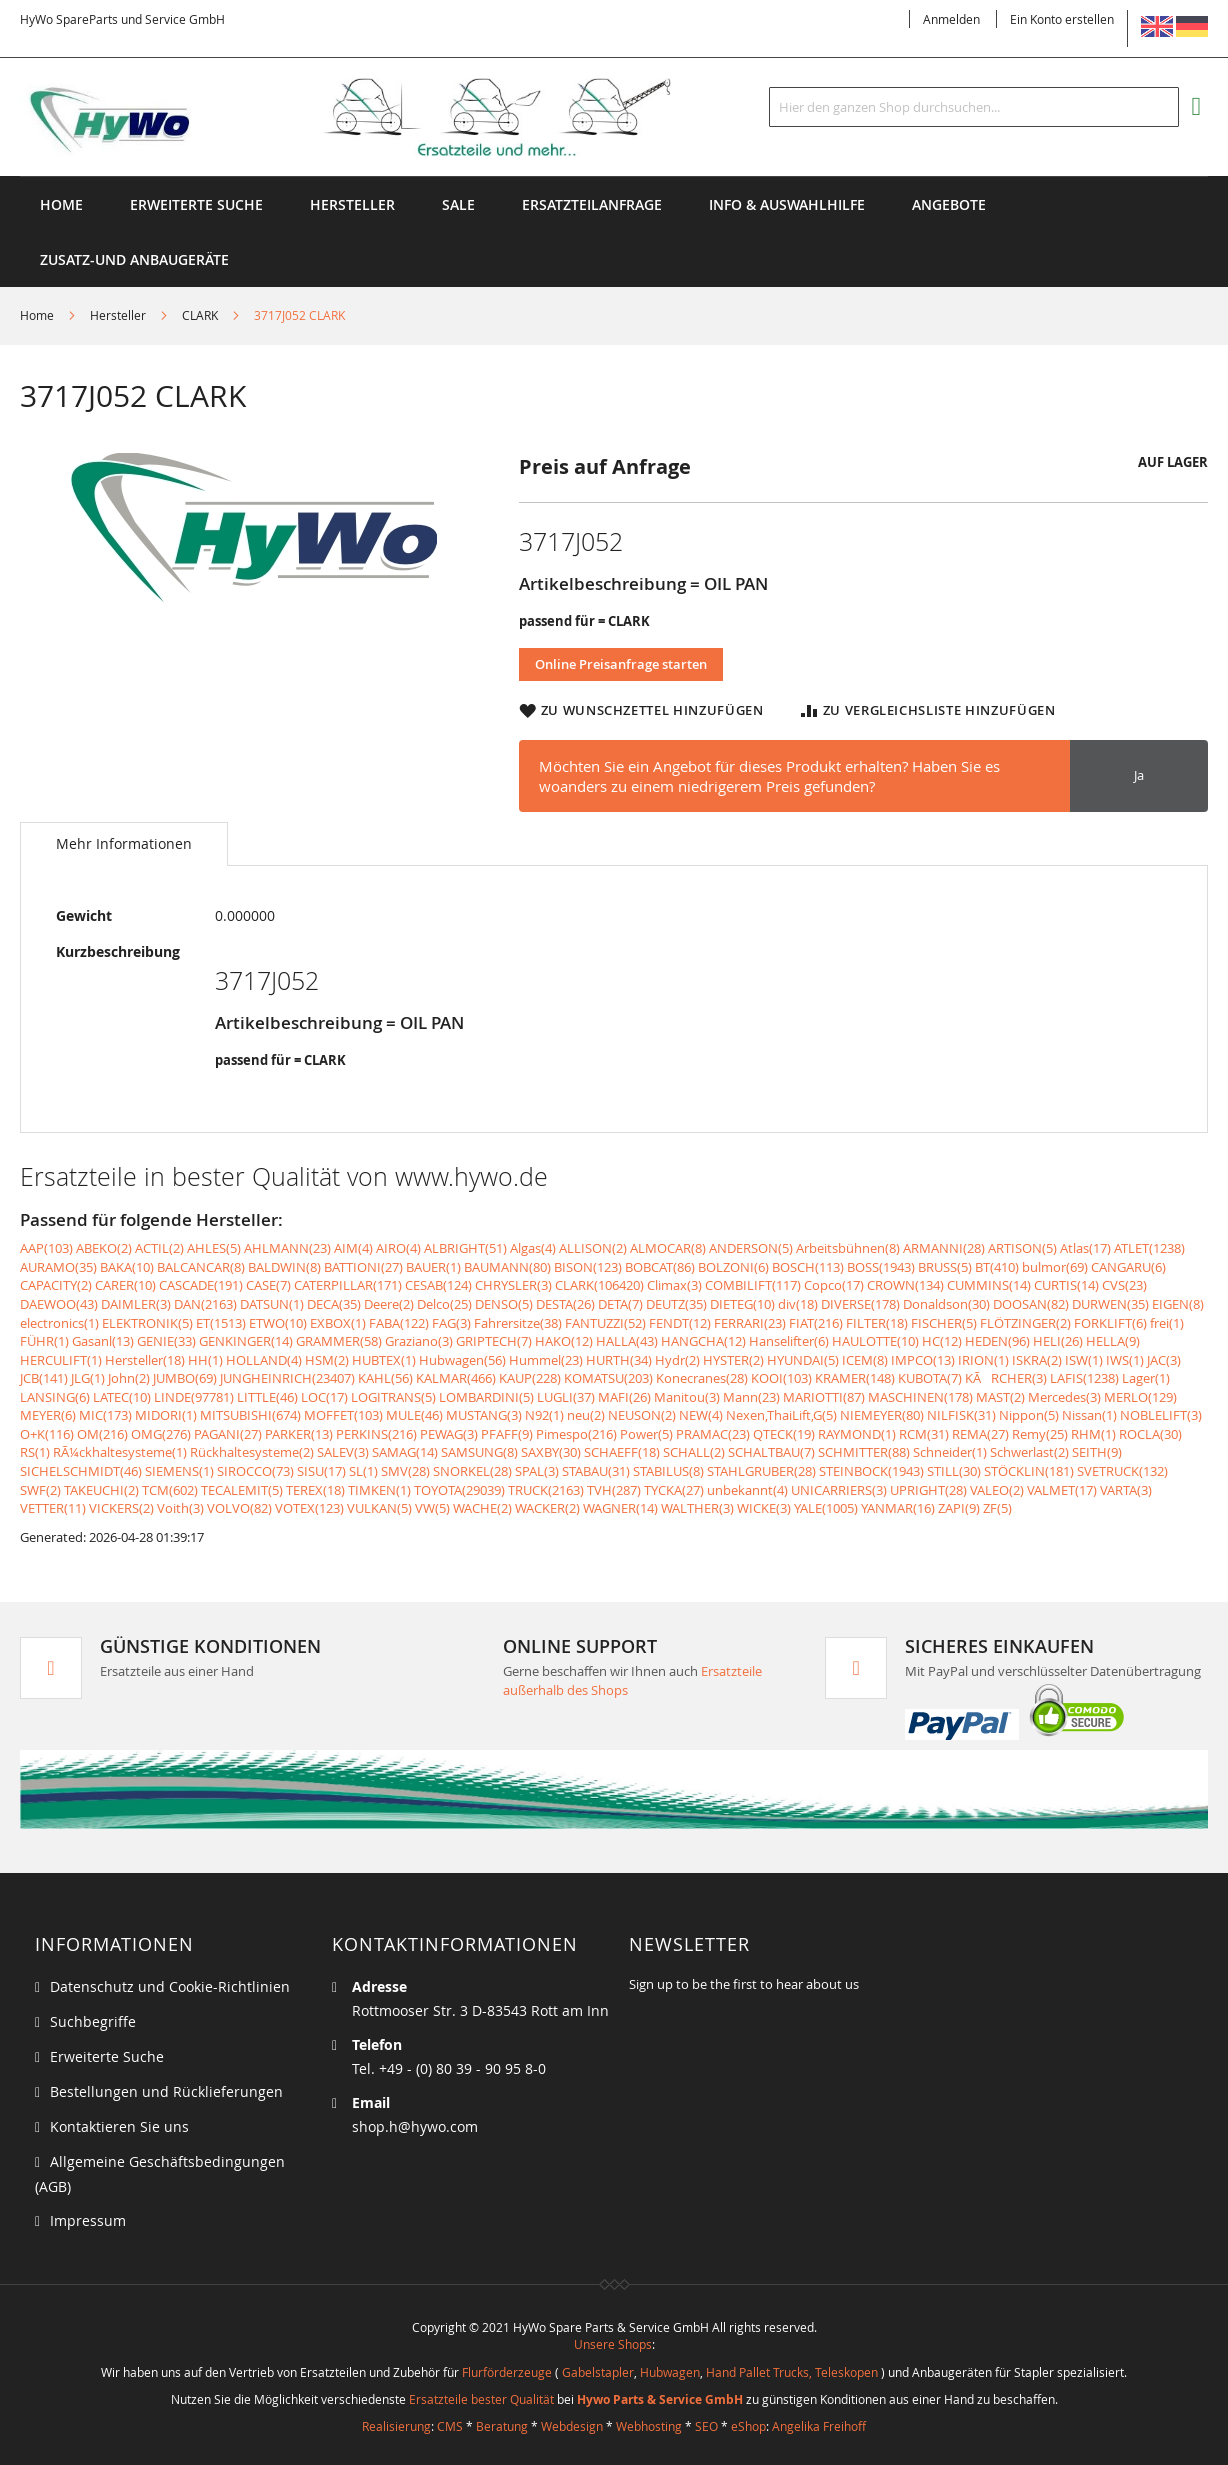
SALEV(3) (343, 1452)
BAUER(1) (433, 1267)
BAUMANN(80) (507, 1267)
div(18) (798, 1304)
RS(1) (35, 1452)
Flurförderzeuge (507, 2372)
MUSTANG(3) (484, 1415)
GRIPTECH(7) (494, 1341)
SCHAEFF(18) (622, 1452)
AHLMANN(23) (287, 1248)
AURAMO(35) (58, 1267)
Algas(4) (533, 1248)
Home (61, 204)
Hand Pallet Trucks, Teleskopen (792, 2372)
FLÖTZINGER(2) (1025, 1323)
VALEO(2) (997, 1490)
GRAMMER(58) (339, 1341)
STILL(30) (954, 1471)
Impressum (88, 2220)
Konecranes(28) (702, 1378)
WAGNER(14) (620, 1508)
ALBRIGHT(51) (465, 1248)
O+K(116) (47, 1434)
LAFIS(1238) (1084, 1378)
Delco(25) (444, 1304)
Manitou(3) (687, 1397)
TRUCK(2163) (546, 1490)
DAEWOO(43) (59, 1304)
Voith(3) (180, 1508)
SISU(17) (321, 1471)
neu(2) (586, 1415)
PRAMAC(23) (713, 1434)
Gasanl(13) (103, 1341)
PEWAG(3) (449, 1434)
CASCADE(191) (201, 1285)
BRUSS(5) (945, 1267)
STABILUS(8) (668, 1471)
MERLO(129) (1140, 1397)
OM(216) (102, 1434)
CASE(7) (268, 1285)
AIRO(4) (398, 1248)
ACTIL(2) (159, 1248)
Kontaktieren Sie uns (119, 2126)
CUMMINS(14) (989, 1285)
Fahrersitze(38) (518, 1323)
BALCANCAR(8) (201, 1267)
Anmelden (951, 19)
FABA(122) (399, 1323)
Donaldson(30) (946, 1304)
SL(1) (363, 1471)
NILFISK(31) (961, 1415)
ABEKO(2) (104, 1248)
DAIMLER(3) (136, 1304)
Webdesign (572, 2426)
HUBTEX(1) (384, 1360)
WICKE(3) (764, 1508)
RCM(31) (924, 1434)
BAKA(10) (127, 1267)
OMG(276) (161, 1434)
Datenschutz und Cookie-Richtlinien (170, 1986)
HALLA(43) (627, 1341)
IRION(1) (983, 1360)
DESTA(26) (565, 1304)
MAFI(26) (624, 1397)
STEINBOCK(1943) (871, 1471)
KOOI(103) (781, 1378)
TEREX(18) (315, 1490)
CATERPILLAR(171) (348, 1285)
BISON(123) (588, 1267)
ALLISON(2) (593, 1248)
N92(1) (544, 1415)
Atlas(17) (1085, 1248)
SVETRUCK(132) (1122, 1471)
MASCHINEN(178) (920, 1397)
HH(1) (205, 1360)
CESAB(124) (438, 1285)
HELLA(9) (1113, 1341)
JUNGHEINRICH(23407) (287, 1378)
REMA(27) (980, 1434)
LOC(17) (324, 1397)
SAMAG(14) (405, 1452)
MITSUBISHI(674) (250, 1415)
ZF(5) (997, 1508)
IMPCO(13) (923, 1360)
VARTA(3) (1126, 1490)
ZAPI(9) (959, 1508)
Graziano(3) (419, 1341)
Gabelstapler (598, 2372)
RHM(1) (1093, 1434)
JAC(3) (1164, 1360)
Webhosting (649, 2426)
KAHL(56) (385, 1378)
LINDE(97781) (194, 1397)
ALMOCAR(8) (668, 1248)
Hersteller (118, 315)
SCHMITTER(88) (864, 1452)
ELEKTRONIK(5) (147, 1323)
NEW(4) (701, 1415)
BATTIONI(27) (363, 1267)
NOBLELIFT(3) (1161, 1415)
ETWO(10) (278, 1323)
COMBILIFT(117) (753, 1285)
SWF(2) (40, 1490)
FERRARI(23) (750, 1323)
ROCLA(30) (1150, 1434)
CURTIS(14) (1066, 1285)
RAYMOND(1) (857, 1434)
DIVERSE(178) (860, 1304)
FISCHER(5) (944, 1323)
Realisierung (396, 2426)
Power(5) (646, 1434)
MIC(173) (105, 1415)
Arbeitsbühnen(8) (848, 1248)
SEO (706, 2426)
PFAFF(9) (507, 1434)
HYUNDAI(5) (803, 1360)
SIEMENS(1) (179, 1471)
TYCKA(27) (674, 1490)
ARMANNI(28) (944, 1248)
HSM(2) (327, 1360)
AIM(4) (353, 1248)
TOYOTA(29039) (459, 1490)
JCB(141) (44, 1378)
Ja (1139, 775)
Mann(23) (751, 1397)
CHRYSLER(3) (513, 1285)
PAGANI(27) (228, 1434)
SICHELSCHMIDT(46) (81, 1471)
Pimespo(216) (576, 1434)
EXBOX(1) (338, 1323)
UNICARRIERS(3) (839, 1490)
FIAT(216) (816, 1323)
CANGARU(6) (1128, 1267)
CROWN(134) (905, 1285)
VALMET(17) (1062, 1490)
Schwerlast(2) (1029, 1452)
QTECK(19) (784, 1434)
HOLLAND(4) (264, 1360)
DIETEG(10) (742, 1304)
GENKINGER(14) (246, 1341)
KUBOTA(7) (930, 1378)
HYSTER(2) (733, 1360)
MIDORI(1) (166, 1415)
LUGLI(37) (566, 1397)
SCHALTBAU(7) (771, 1452)
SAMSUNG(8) (479, 1452)
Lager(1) (1146, 1378)
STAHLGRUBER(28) (761, 1471)
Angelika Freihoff (819, 2426)
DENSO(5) (504, 1304)
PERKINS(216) (376, 1434)
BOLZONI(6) (733, 1267)
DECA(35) (334, 1304)
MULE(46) (414, 1415)
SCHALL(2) (694, 1452)
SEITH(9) (1097, 1452)
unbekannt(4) (747, 1490)
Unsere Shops (613, 2344)
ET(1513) (221, 1323)
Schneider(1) (950, 1452)
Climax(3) (674, 1285)
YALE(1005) (826, 1508)
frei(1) (1167, 1323)
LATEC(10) (122, 1397)
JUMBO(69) (185, 1378)
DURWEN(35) (1110, 1304)
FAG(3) (451, 1323)
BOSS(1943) (881, 1267)
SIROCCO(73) (255, 1471)
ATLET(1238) (1149, 1248)
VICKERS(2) (121, 1508)
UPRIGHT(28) (928, 1490)
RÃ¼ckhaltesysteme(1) (120, 1452)
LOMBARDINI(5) (486, 1397)
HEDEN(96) (997, 1341)
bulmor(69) (1055, 1267)
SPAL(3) (537, 1471)
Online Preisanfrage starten (621, 664)
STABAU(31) (596, 1471)
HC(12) (942, 1341)
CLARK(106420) (599, 1285)
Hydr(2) (677, 1360)
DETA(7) (620, 1304)
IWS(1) (1125, 1360)
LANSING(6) (55, 1397)
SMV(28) (405, 1471)
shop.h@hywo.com (415, 2126)
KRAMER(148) (855, 1378)
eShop (748, 2426)
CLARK (200, 315)
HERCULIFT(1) (61, 1360)
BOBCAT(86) (660, 1267)
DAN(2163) (205, 1304)
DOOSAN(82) (1031, 1304)
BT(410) (997, 1267)
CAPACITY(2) (56, 1285)
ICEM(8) (865, 1360)
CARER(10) (125, 1285)
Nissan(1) (1089, 1415)
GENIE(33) (166, 1341)
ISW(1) (1084, 1360)
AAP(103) (46, 1248)
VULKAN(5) (379, 1508)
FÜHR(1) (44, 1341)
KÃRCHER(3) (1006, 1378)
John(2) (129, 1378)
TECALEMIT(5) (242, 1490)
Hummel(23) (546, 1360)
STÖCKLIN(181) (1029, 1471)
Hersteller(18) (145, 1360)
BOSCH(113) (808, 1267)
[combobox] (974, 107)
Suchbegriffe (93, 2021)
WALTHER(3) (697, 1508)
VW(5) (432, 1508)
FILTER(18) (877, 1323)
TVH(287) (614, 1490)
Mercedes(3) (1064, 1397)
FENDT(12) (680, 1323)
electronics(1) (59, 1323)
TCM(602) (170, 1490)
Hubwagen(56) (462, 1360)
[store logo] (376, 117)
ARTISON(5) (1022, 1248)
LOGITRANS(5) (393, 1397)
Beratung (502, 2426)
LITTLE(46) (267, 1397)
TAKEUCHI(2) (101, 1490)
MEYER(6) (48, 1415)
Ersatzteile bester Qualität (481, 2399)
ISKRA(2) (1037, 1360)
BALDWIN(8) (284, 1267)
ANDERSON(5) (751, 1248)
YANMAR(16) (898, 1508)
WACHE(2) (482, 1508)
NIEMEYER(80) (882, 1415)
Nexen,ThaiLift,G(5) (781, 1415)
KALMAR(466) (456, 1378)
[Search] (1159, 107)
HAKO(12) (564, 1341)
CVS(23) (1124, 1285)
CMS (450, 2426)
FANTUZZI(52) (605, 1323)
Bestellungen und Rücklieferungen (166, 2091)
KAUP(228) (530, 1378)
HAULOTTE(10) (875, 1341)
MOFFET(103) (343, 1415)
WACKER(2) (547, 1508)
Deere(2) (389, 1304)
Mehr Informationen (124, 843)
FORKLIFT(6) (1110, 1323)
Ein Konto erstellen (1062, 19)
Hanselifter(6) (789, 1341)
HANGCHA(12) (703, 1341)
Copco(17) (834, 1285)
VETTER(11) (53, 1508)
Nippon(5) (1029, 1415)
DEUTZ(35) (676, 1304)
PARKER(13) (299, 1434)
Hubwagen (670, 2372)
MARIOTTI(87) (824, 1397)
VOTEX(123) (309, 1508)
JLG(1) (88, 1378)
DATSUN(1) (272, 1304)
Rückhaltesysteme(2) (252, 1452)
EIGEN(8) (1178, 1304)
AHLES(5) (214, 1248)
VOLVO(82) (239, 1508)
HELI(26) (1058, 1341)
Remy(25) (1040, 1434)
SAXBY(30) (551, 1452)
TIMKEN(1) (379, 1490)
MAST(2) (1000, 1397)
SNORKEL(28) (472, 1471)
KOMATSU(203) (608, 1378)
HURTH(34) (619, 1360)
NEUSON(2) (642, 1415)
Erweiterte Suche (196, 204)
